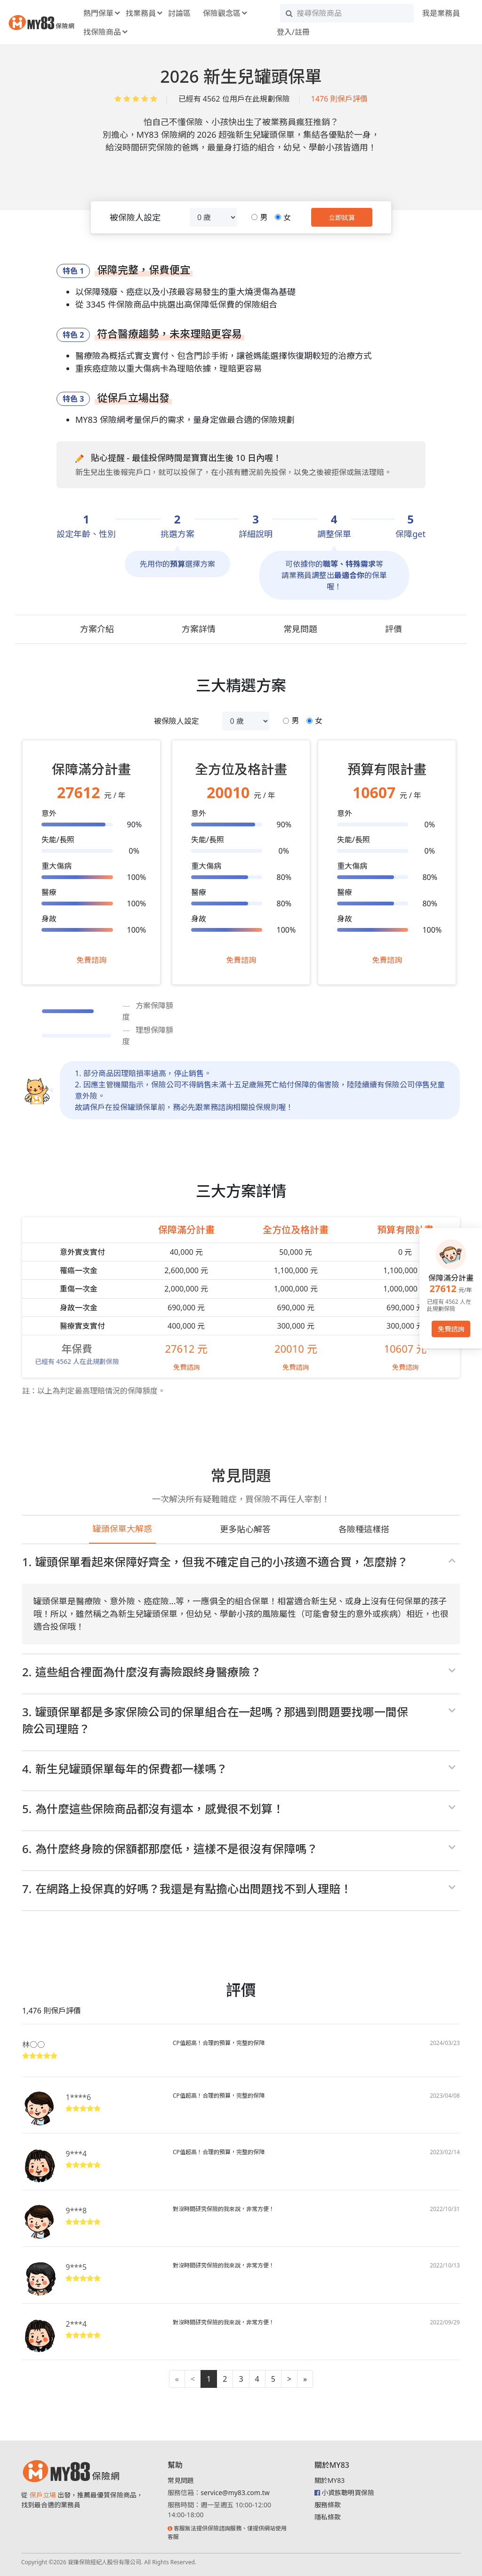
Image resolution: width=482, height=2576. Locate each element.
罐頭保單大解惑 (122, 1528)
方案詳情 (199, 628)
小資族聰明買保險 (347, 2492)
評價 (393, 628)
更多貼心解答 (245, 1529)
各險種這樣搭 (363, 1529)
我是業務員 (441, 13)
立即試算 (342, 217)
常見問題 (300, 628)
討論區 (179, 13)
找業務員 (141, 13)
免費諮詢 (91, 960)
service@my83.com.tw (235, 2492)
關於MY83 (329, 2480)
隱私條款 (327, 2517)
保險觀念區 (222, 13)
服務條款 (327, 2504)
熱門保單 (98, 13)
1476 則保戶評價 (339, 99)
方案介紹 (97, 628)
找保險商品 (102, 32)
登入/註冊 (293, 32)
